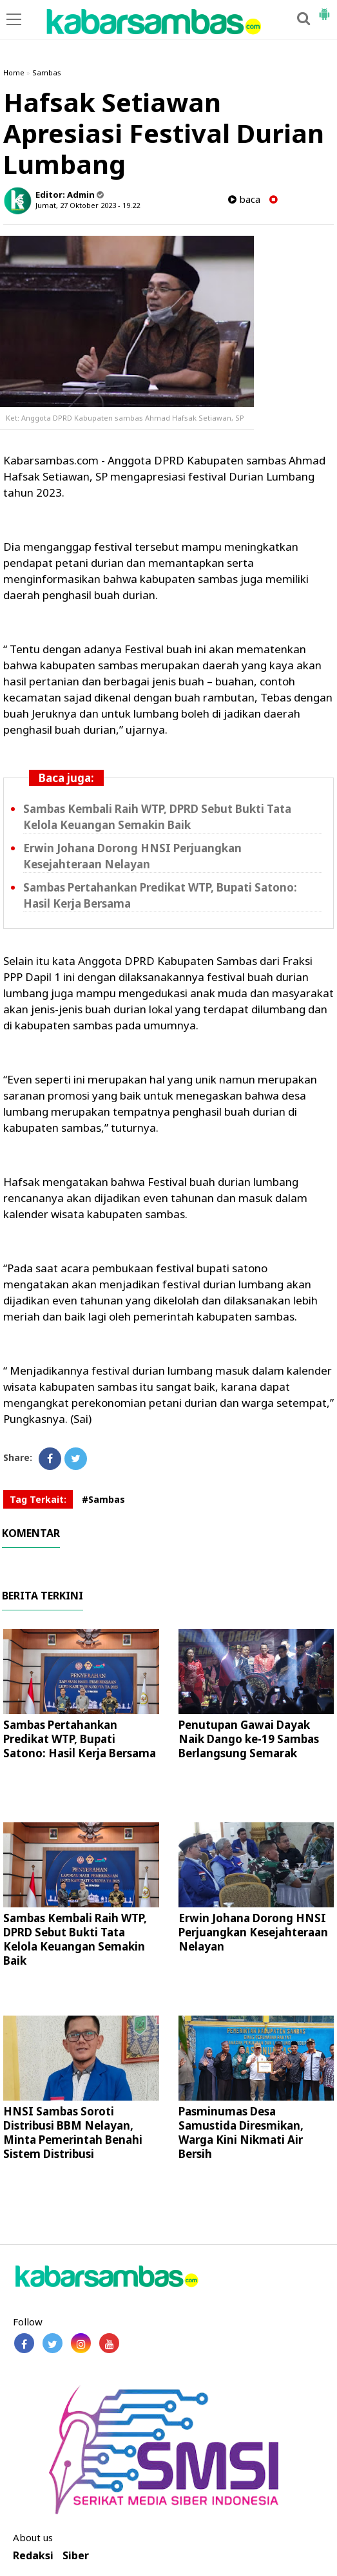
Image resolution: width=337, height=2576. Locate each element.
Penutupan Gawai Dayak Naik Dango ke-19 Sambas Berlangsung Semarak (248, 1738)
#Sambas (103, 1499)
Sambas (46, 72)
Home (13, 72)
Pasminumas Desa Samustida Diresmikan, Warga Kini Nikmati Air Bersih (240, 2132)
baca (244, 199)
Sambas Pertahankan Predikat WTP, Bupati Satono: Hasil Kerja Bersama (79, 1738)
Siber (76, 2555)
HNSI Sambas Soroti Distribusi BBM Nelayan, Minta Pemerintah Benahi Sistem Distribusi (72, 2132)
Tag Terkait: (38, 1499)
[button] (324, 9)
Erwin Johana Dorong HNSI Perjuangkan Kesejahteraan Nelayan (132, 856)
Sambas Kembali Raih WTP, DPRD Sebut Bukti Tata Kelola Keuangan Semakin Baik (157, 816)
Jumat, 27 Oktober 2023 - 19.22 (87, 205)
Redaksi (33, 2555)
